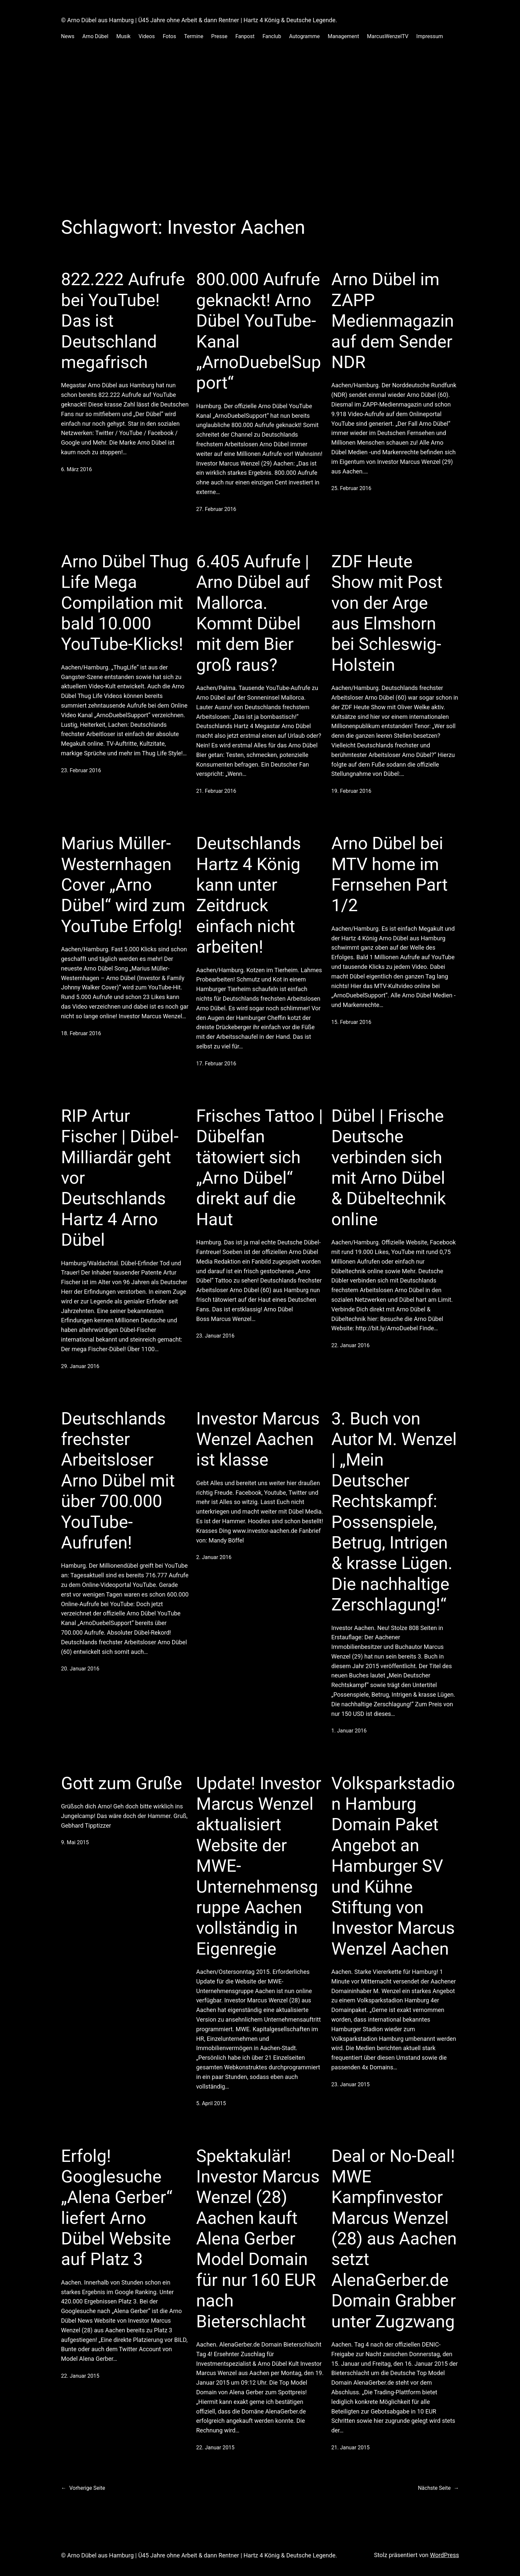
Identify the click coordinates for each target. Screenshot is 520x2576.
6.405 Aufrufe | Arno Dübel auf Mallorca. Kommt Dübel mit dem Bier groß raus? (253, 613)
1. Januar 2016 (348, 1731)
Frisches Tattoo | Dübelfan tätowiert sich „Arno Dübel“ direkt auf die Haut (259, 1167)
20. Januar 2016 (80, 1668)
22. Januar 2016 (350, 1345)
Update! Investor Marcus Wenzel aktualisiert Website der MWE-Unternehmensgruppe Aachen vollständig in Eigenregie (258, 1866)
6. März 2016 (76, 469)
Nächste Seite (438, 2488)
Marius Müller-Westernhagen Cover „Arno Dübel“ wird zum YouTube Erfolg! (123, 884)
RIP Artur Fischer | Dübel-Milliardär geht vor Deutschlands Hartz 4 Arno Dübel (119, 1178)
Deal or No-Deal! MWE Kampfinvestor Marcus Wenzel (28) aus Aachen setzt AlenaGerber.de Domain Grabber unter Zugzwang (394, 2239)
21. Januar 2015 (350, 2447)
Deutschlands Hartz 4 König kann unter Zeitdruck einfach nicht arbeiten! (248, 895)
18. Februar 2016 (81, 1033)
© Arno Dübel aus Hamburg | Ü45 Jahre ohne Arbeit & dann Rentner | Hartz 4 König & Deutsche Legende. (199, 20)
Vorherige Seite (83, 2488)
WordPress (444, 2554)
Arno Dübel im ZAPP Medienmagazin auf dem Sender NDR (392, 320)
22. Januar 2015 (80, 2376)
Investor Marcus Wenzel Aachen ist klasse (258, 1439)
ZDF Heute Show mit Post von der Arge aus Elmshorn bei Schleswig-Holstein (386, 613)
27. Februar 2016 (216, 509)
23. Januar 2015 (350, 2084)
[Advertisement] (260, 127)
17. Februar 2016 (216, 1063)
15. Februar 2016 (351, 1022)
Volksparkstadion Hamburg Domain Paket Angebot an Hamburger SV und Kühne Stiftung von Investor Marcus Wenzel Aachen (393, 1866)
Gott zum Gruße (121, 1783)
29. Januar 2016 (80, 1366)
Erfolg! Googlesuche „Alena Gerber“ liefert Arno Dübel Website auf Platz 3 (116, 2208)
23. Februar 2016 (81, 770)
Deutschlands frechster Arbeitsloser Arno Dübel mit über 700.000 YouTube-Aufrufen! (118, 1481)
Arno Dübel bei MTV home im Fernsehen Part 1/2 (389, 874)
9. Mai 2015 (75, 1842)
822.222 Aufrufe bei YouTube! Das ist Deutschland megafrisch (123, 320)
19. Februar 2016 (351, 791)
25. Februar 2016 (351, 488)
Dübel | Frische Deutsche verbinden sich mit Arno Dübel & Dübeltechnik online (388, 1167)
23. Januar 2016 (215, 1336)
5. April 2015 (211, 2103)
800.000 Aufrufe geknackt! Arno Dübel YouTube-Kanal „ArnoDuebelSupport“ (258, 331)
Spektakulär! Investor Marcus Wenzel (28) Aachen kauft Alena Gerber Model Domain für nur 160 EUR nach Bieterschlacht (258, 2239)
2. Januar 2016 (213, 1557)
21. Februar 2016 (216, 791)
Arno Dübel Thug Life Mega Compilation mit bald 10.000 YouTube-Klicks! (124, 603)
